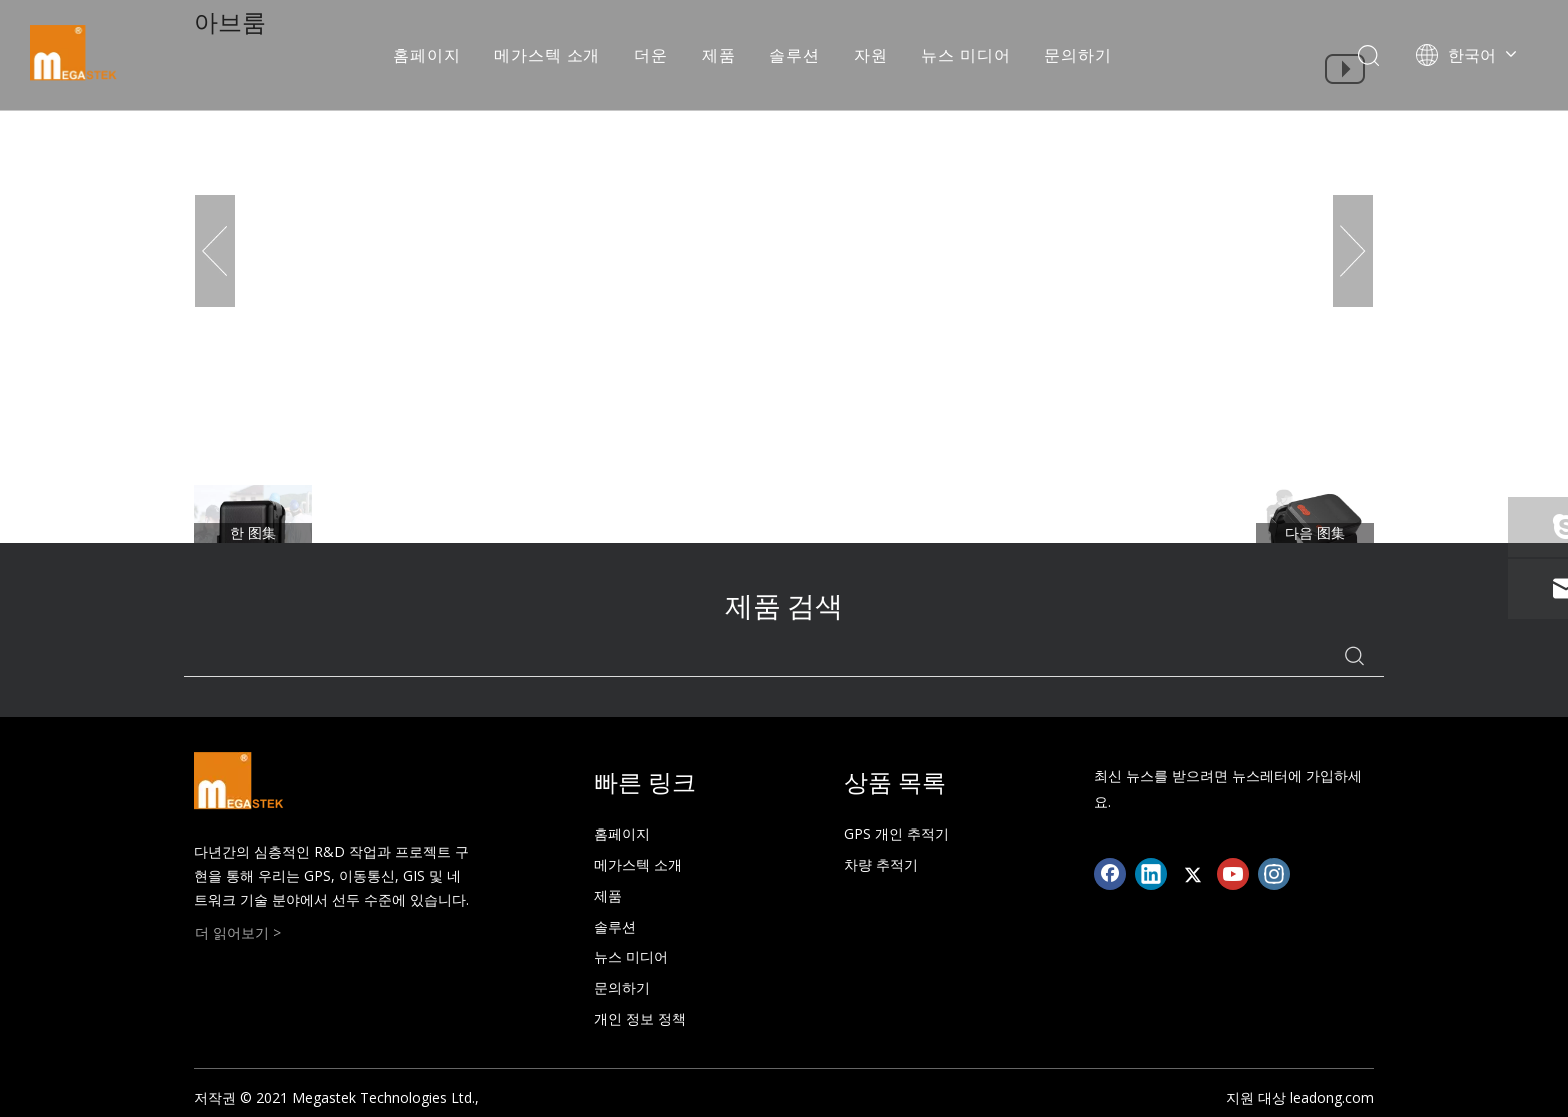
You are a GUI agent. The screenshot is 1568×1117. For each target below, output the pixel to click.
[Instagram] (1274, 874)
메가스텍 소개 (547, 55)
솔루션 (794, 55)
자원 (871, 55)
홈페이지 (426, 55)
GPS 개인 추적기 (896, 833)
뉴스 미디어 (965, 55)
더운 (651, 55)
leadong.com (1332, 1097)
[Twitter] (1192, 874)
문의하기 (1077, 55)
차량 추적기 (881, 864)
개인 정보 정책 (640, 1018)
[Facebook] (1110, 874)
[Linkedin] (1151, 874)
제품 (719, 55)
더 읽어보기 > (238, 932)
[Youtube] (1233, 874)
